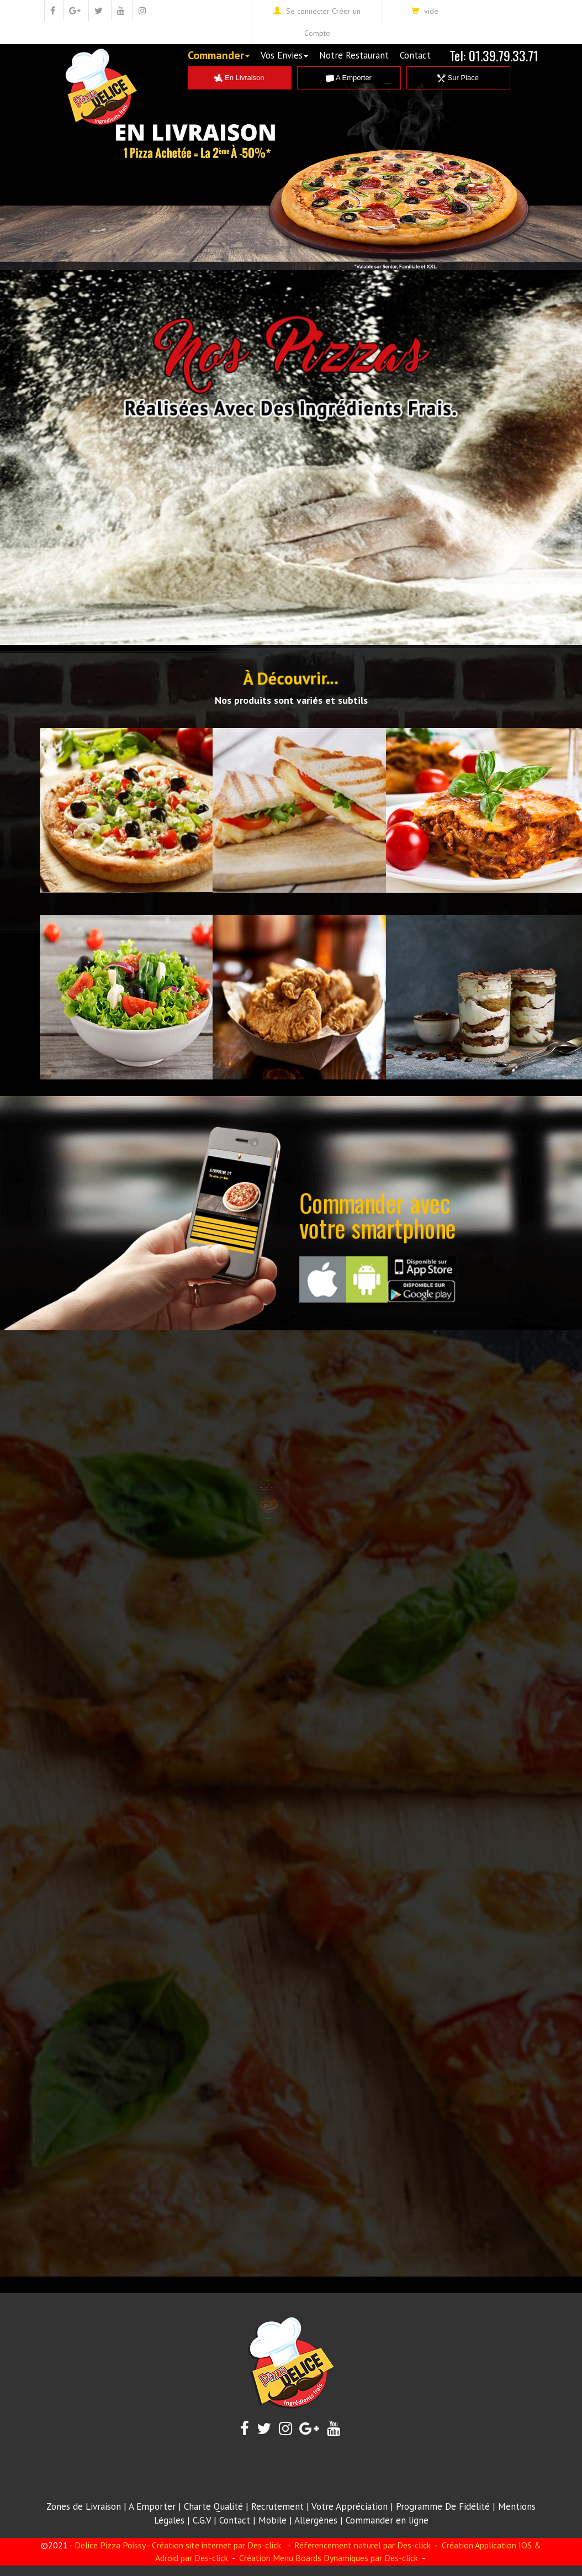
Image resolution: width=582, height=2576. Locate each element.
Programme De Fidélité (443, 2506)
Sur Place (458, 77)
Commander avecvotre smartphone (377, 1215)
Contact (415, 55)
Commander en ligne (387, 2520)
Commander (219, 55)
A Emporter (349, 77)
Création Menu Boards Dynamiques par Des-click (327, 2557)
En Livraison (239, 77)
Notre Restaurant (354, 55)
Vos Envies (284, 55)
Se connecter (308, 11)
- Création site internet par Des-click (214, 2545)
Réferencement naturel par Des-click (361, 2545)
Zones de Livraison (83, 2506)
